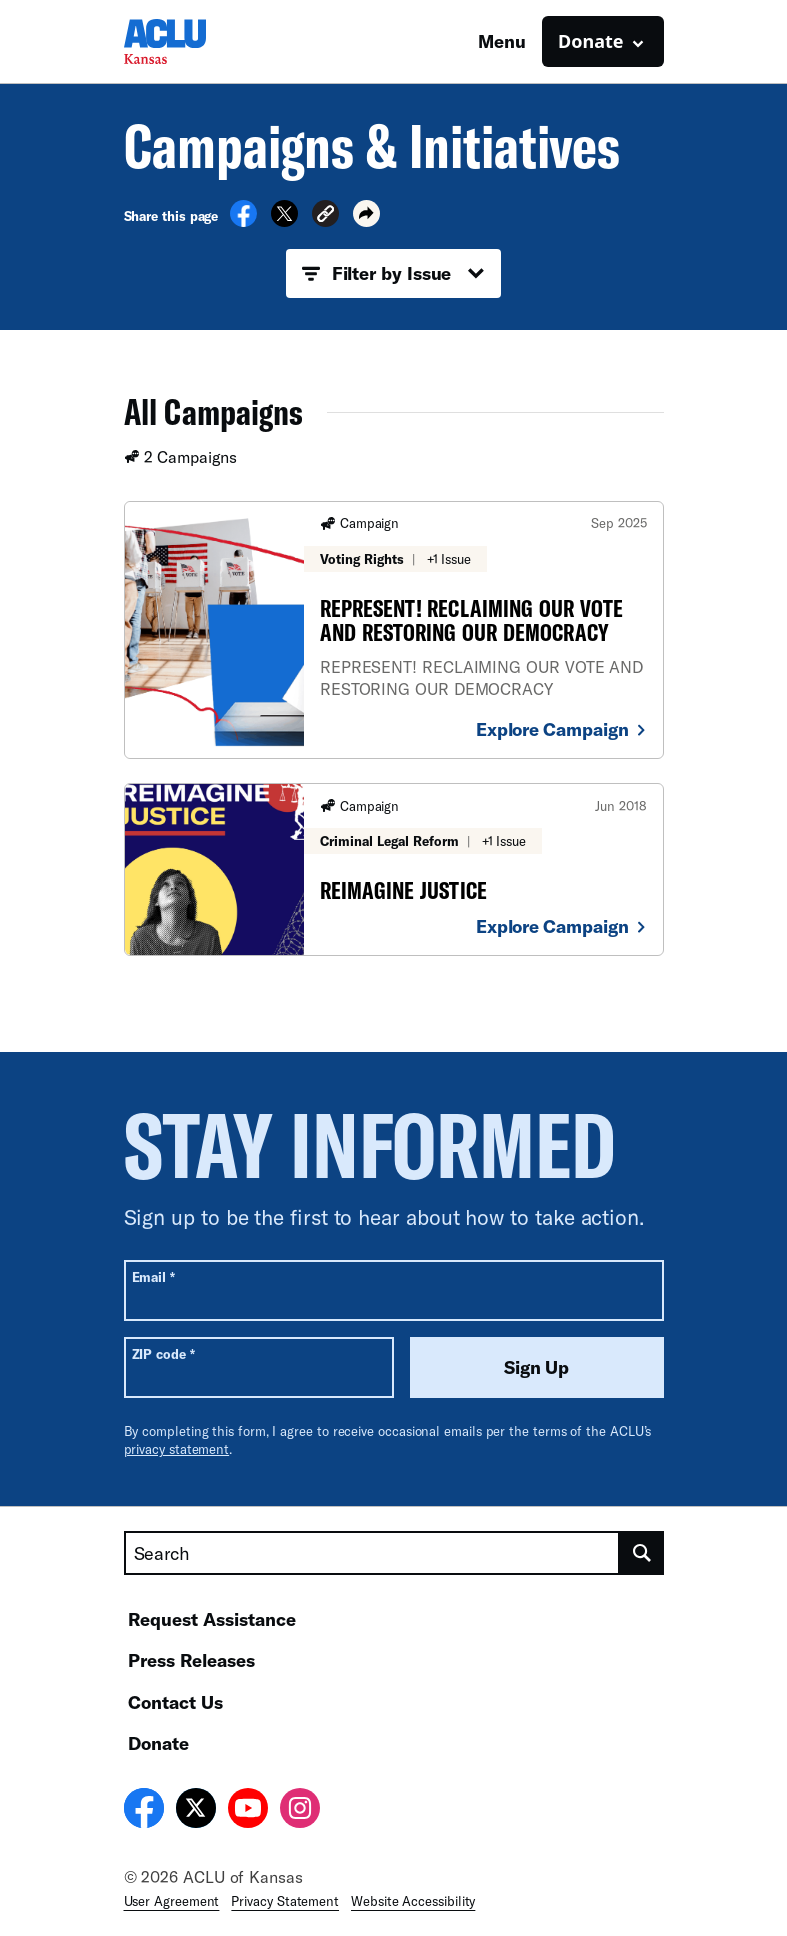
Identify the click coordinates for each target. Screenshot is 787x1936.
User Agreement (172, 1901)
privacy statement (177, 1449)
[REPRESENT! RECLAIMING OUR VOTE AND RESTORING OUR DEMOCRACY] (394, 630)
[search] (642, 1553)
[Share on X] (284, 221)
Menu (502, 41)
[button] (325, 216)
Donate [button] (590, 41)
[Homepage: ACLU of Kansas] (194, 41)
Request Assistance (212, 1619)
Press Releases (191, 1660)
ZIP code (163, 1353)
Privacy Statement (285, 1901)
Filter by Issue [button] (394, 274)
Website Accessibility (413, 1901)
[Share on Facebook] (243, 221)
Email (153, 1276)
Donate (158, 1743)
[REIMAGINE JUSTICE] (394, 869)
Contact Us (175, 1702)
